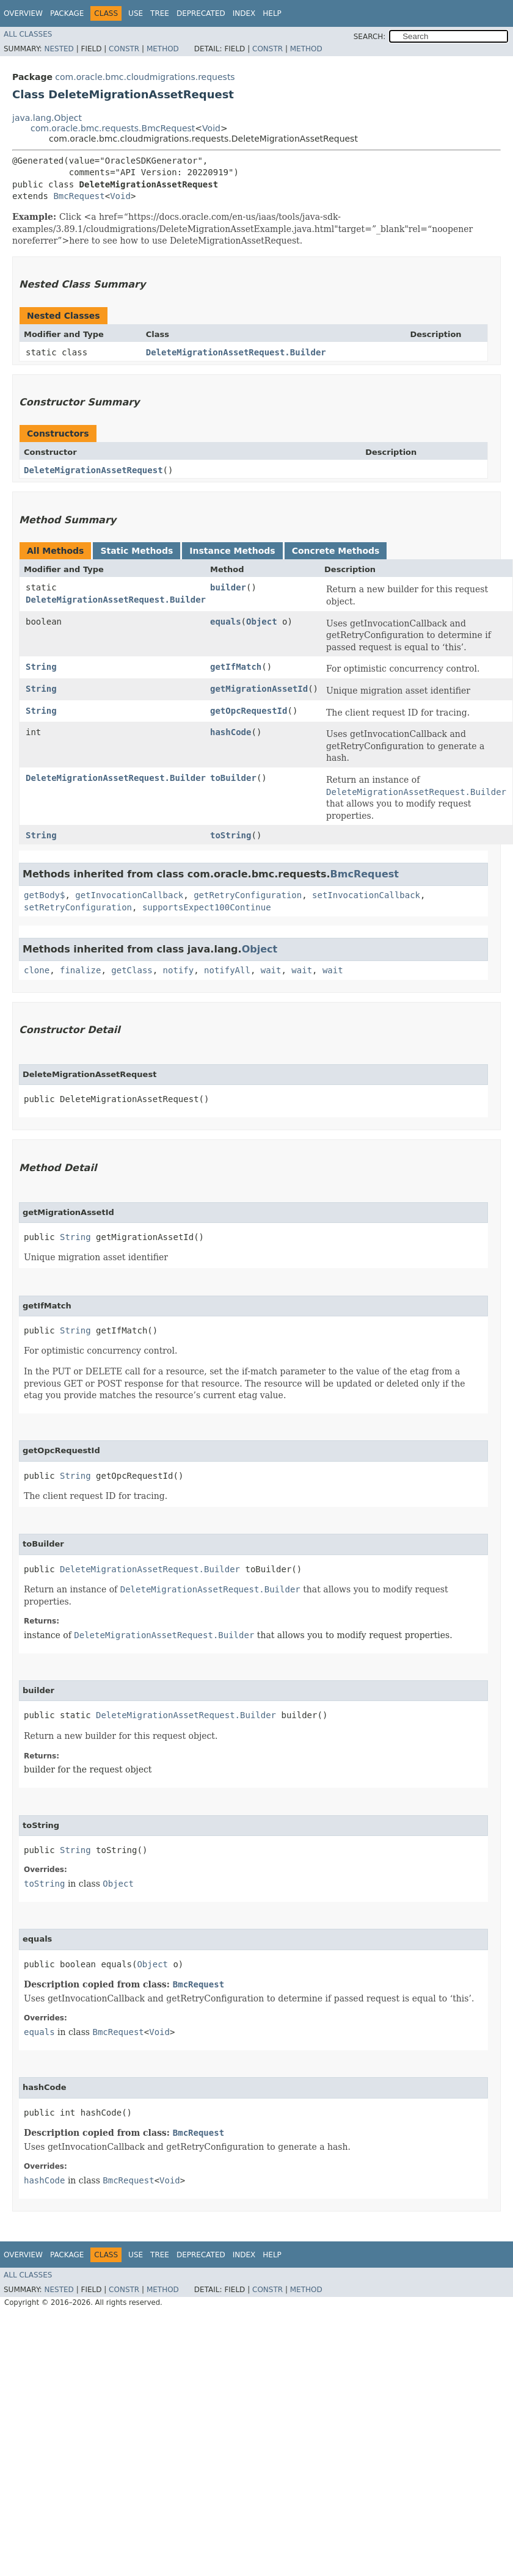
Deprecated (200, 13)
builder (228, 587)
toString (230, 835)
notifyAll (227, 970)
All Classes (28, 34)
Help (272, 13)
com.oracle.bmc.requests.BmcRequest (113, 128)
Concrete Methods (336, 551)
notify (178, 970)
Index (244, 13)
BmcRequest (78, 196)
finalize (80, 970)
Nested (58, 49)
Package (67, 13)
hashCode (230, 732)
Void (211, 128)
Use (135, 13)
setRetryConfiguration (78, 907)
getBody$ (44, 895)
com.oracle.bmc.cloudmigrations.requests (145, 77)
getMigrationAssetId (259, 689)
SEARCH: (370, 36)
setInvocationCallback (366, 895)
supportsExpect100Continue (206, 907)
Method (163, 49)
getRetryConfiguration (248, 895)
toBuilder (233, 778)
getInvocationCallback (129, 895)
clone (36, 970)
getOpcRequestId (248, 711)
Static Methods (136, 551)
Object (261, 621)
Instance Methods (232, 551)
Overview (23, 13)
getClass (131, 970)
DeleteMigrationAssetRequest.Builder (236, 352)
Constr (124, 49)
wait (271, 970)
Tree (159, 13)
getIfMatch (235, 667)
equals (225, 621)
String (41, 667)
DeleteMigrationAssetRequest (93, 470)
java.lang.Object (47, 118)
